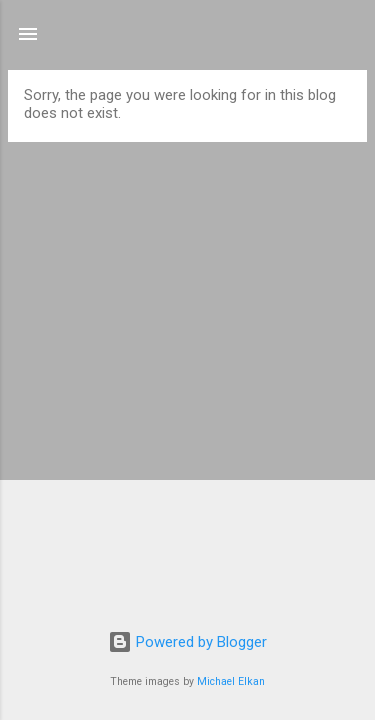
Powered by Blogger (187, 642)
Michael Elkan (231, 681)
